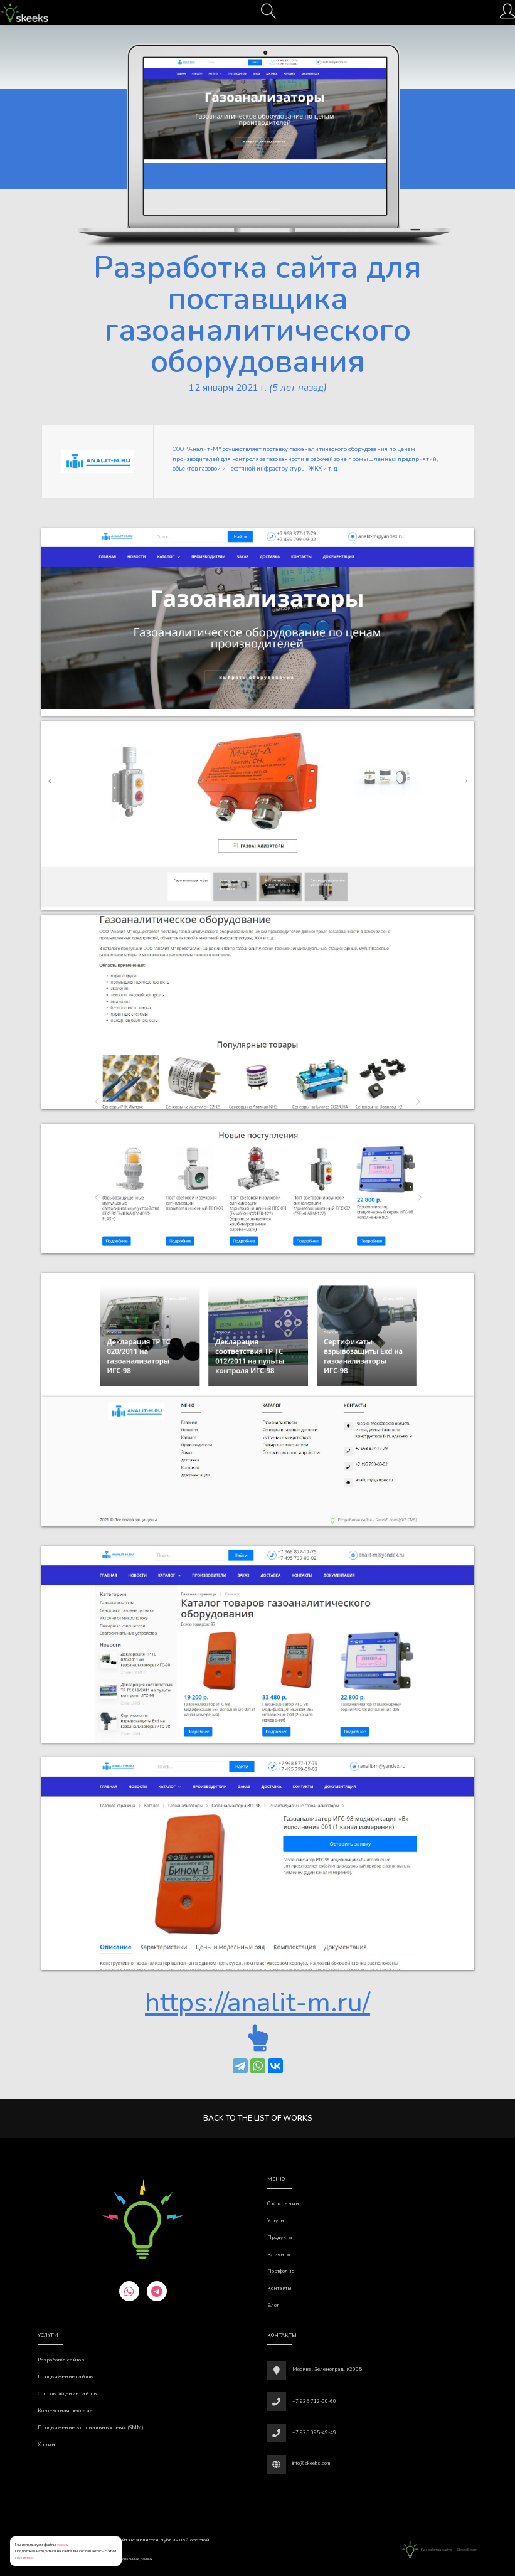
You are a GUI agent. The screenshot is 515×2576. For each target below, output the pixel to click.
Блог (273, 2305)
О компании (283, 2203)
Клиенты (278, 2254)
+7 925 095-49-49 (314, 2432)
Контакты (279, 2288)
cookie (62, 2544)
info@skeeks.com (311, 2463)
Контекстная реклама (65, 2410)
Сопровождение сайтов (67, 2393)
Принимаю (24, 2557)
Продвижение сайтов (65, 2376)
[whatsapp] (129, 2291)
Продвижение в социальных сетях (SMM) (91, 2427)
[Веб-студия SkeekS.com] (24, 12)
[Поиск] (268, 15)
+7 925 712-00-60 (314, 2401)
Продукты (279, 2237)
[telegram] (157, 2291)
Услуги (275, 2220)
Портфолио (280, 2271)
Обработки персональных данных (123, 2559)
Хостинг (48, 2444)
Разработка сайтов (61, 2359)
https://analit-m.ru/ (257, 2002)
